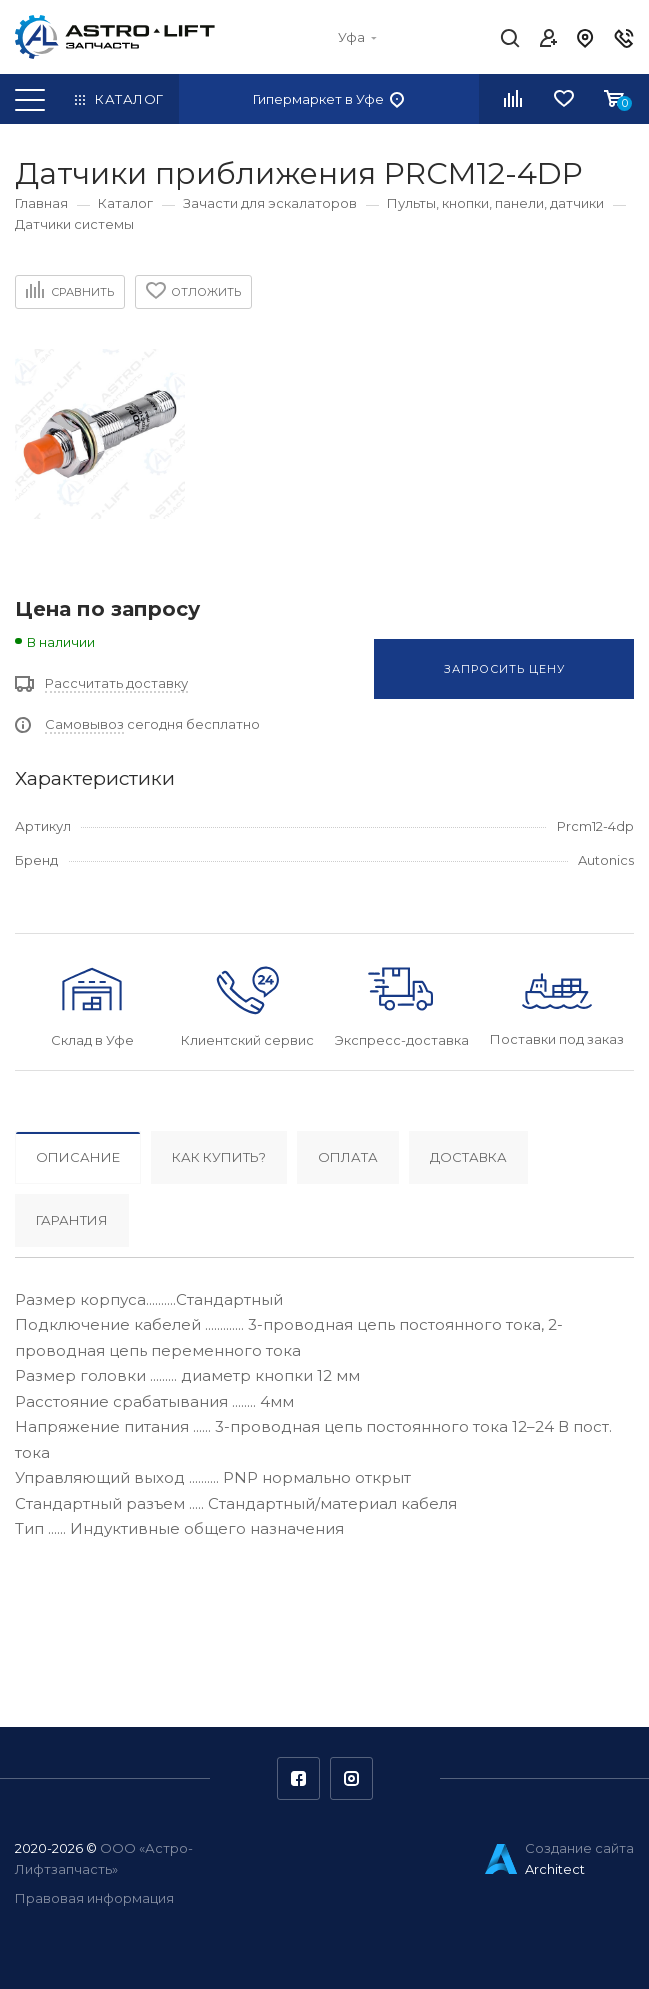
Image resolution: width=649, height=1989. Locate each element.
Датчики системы (74, 224)
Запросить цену (504, 669)
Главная (41, 203)
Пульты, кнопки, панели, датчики (495, 203)
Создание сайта (579, 1848)
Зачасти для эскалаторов (270, 203)
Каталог (125, 203)
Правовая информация (94, 1898)
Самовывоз (84, 724)
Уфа (357, 37)
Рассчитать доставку (116, 683)
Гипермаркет (328, 99)
